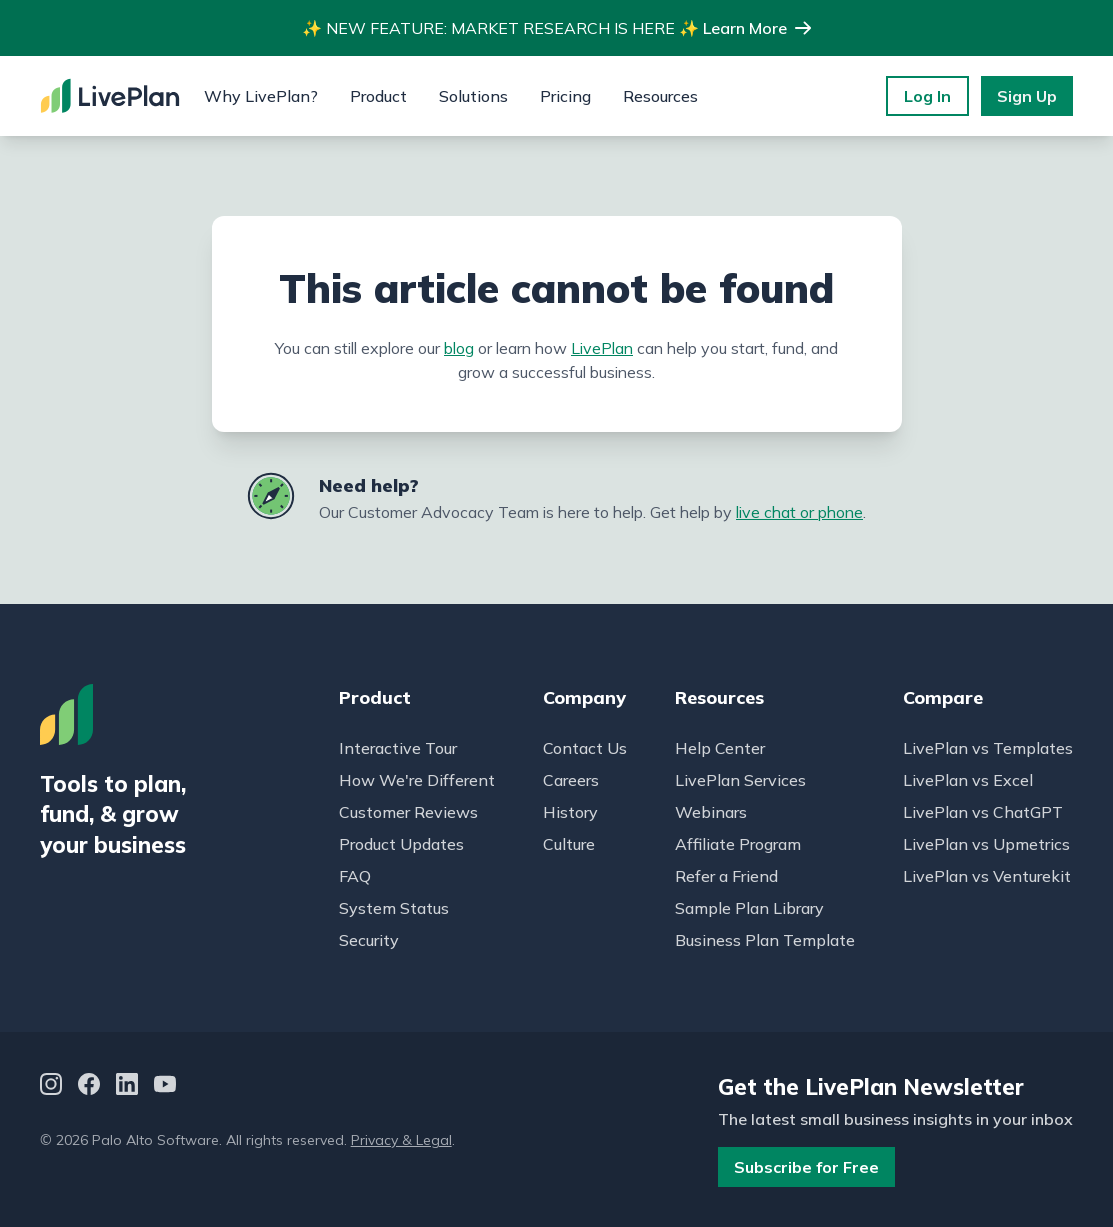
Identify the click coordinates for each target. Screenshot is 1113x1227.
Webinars (711, 812)
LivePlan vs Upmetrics (986, 844)
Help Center (720, 748)
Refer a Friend (726, 876)
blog (459, 348)
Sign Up (1027, 96)
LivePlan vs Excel (968, 780)
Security (369, 940)
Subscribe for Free (806, 1167)
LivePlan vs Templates (988, 748)
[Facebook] (89, 1087)
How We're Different (417, 780)
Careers (571, 780)
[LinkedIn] (127, 1087)
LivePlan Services (740, 780)
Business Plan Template (765, 940)
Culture (569, 844)
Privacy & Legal (401, 1140)
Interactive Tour (398, 748)
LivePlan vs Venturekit (987, 876)
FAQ (355, 876)
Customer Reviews (408, 812)
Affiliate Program (738, 844)
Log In (927, 96)
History (570, 812)
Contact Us (585, 748)
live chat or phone (799, 512)
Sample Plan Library (749, 908)
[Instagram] (51, 1087)
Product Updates (401, 844)
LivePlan (602, 348)
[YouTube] (165, 1087)
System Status (394, 908)
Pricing (565, 96)
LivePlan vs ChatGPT (983, 812)
